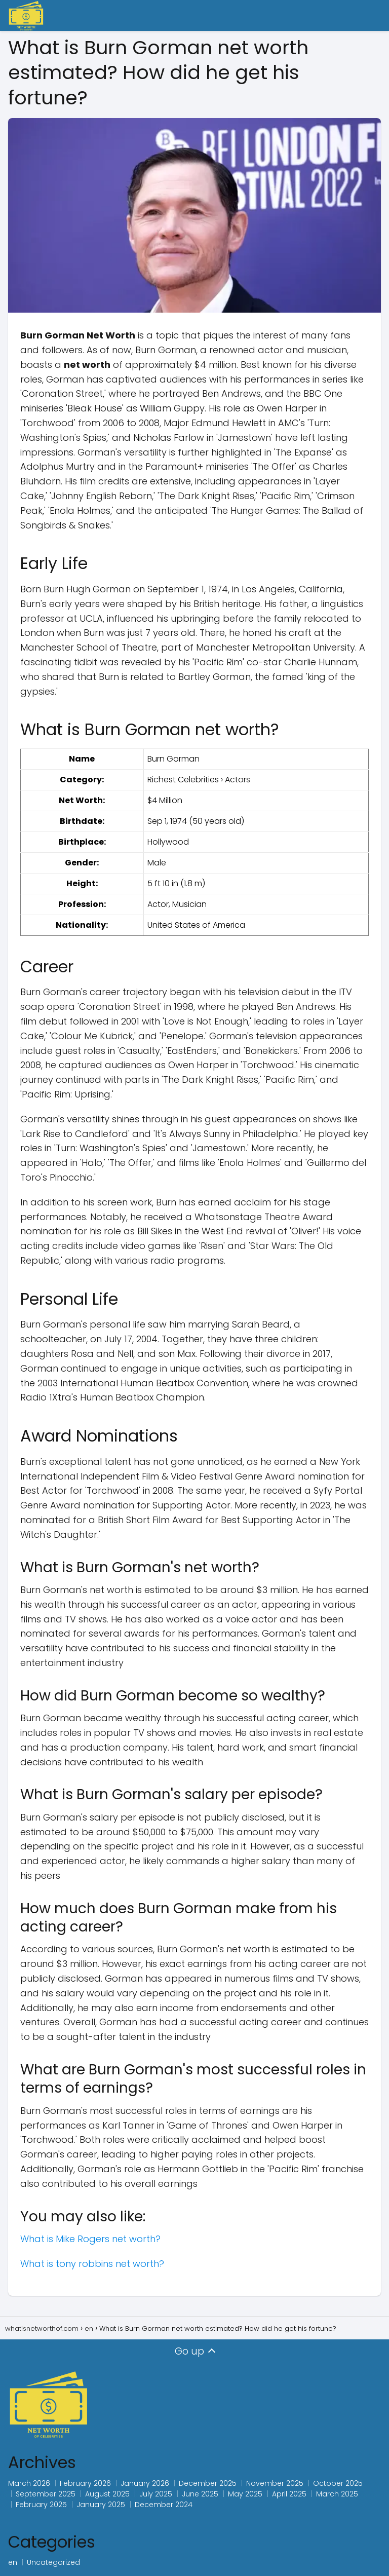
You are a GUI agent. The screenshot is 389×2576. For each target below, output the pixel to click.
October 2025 (338, 2483)
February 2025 (41, 2504)
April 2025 (289, 2494)
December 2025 (208, 2483)
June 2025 (200, 2494)
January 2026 (145, 2483)
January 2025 (100, 2504)
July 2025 (155, 2494)
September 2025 (45, 2494)
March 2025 (337, 2494)
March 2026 (29, 2483)
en (12, 2562)
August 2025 (107, 2494)
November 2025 (274, 2483)
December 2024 (163, 2504)
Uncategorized (53, 2562)
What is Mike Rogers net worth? (90, 2238)
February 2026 (85, 2483)
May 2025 (245, 2494)
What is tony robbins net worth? (92, 2263)
